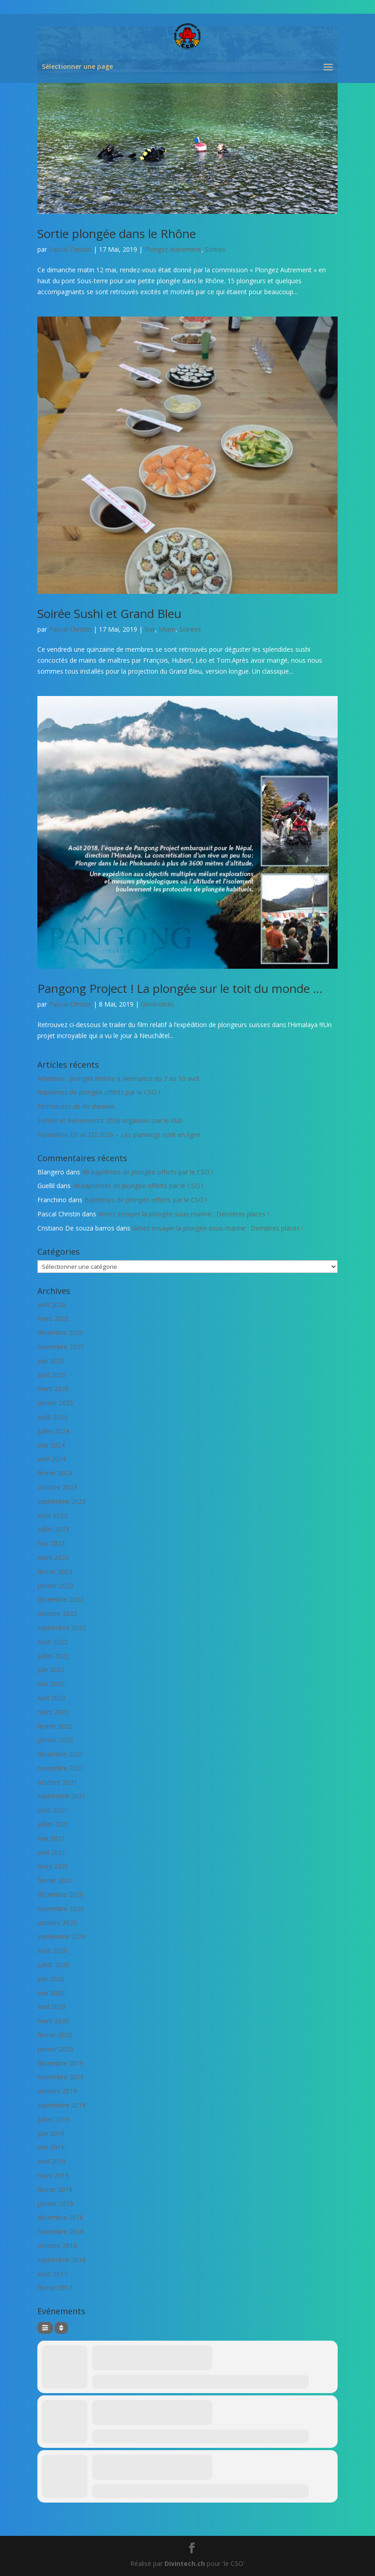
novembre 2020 (60, 1908)
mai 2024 (51, 1445)
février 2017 (54, 2287)
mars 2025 (53, 1388)
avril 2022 (51, 1697)
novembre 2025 (60, 1346)
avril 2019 (51, 2161)
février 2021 (54, 1880)
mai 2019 (51, 2147)
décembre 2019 (60, 2063)
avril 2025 (51, 1375)
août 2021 (52, 1810)
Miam (167, 629)
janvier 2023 (55, 1585)
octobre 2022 (57, 1613)
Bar (149, 629)
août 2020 (52, 1950)
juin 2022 (50, 1669)
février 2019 (54, 2189)
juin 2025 (50, 1360)
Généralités (157, 1004)
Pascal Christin (70, 249)
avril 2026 (51, 1304)
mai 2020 (51, 1993)
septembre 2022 (61, 1627)
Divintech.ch (184, 2563)
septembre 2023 (61, 1501)
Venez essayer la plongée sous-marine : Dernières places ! (183, 1214)
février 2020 (54, 2035)
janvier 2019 (55, 2203)
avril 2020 (51, 2006)
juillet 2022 (53, 1656)
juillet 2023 (53, 1529)
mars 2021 (53, 1866)
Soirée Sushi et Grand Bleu (109, 613)
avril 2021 (51, 1852)
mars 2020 (53, 2020)
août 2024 (52, 1417)
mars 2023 (53, 1557)
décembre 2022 (60, 1599)
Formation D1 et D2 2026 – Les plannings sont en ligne (118, 1134)
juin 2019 (50, 2133)
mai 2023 (51, 1543)
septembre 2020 (61, 1936)
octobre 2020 (57, 1922)
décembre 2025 (60, 1332)
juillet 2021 (53, 1824)
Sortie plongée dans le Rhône (116, 233)
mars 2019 (53, 2175)
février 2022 (54, 1726)
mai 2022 (51, 1683)
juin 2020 (50, 1978)
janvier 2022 (55, 1739)
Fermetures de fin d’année (75, 1106)
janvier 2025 (55, 1402)
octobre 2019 (57, 2091)
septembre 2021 (61, 1796)
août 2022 (52, 1641)
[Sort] (61, 2328)
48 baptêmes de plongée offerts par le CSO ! (147, 1172)
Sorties (215, 249)
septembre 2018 (61, 2259)
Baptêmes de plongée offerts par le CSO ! (98, 1092)
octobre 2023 (57, 1487)
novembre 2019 (60, 2076)
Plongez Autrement (172, 249)
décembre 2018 (60, 2217)
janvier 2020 (55, 2049)
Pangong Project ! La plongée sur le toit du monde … (180, 988)
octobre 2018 (57, 2245)
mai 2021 (51, 1838)
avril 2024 (51, 1458)
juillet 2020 (53, 1964)
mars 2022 (53, 1712)
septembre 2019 (61, 2105)
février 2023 (54, 1571)
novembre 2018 (60, 2231)
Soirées (190, 629)
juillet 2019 (53, 2119)
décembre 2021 (60, 1754)
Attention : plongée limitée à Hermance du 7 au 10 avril (118, 1078)
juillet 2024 (53, 1431)
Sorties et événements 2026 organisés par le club (110, 1120)
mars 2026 (53, 1318)
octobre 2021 (57, 1782)
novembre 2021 (60, 1768)
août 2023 (52, 1515)
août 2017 (52, 2274)
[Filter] (45, 2328)
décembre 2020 (60, 1894)
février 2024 (54, 1473)
